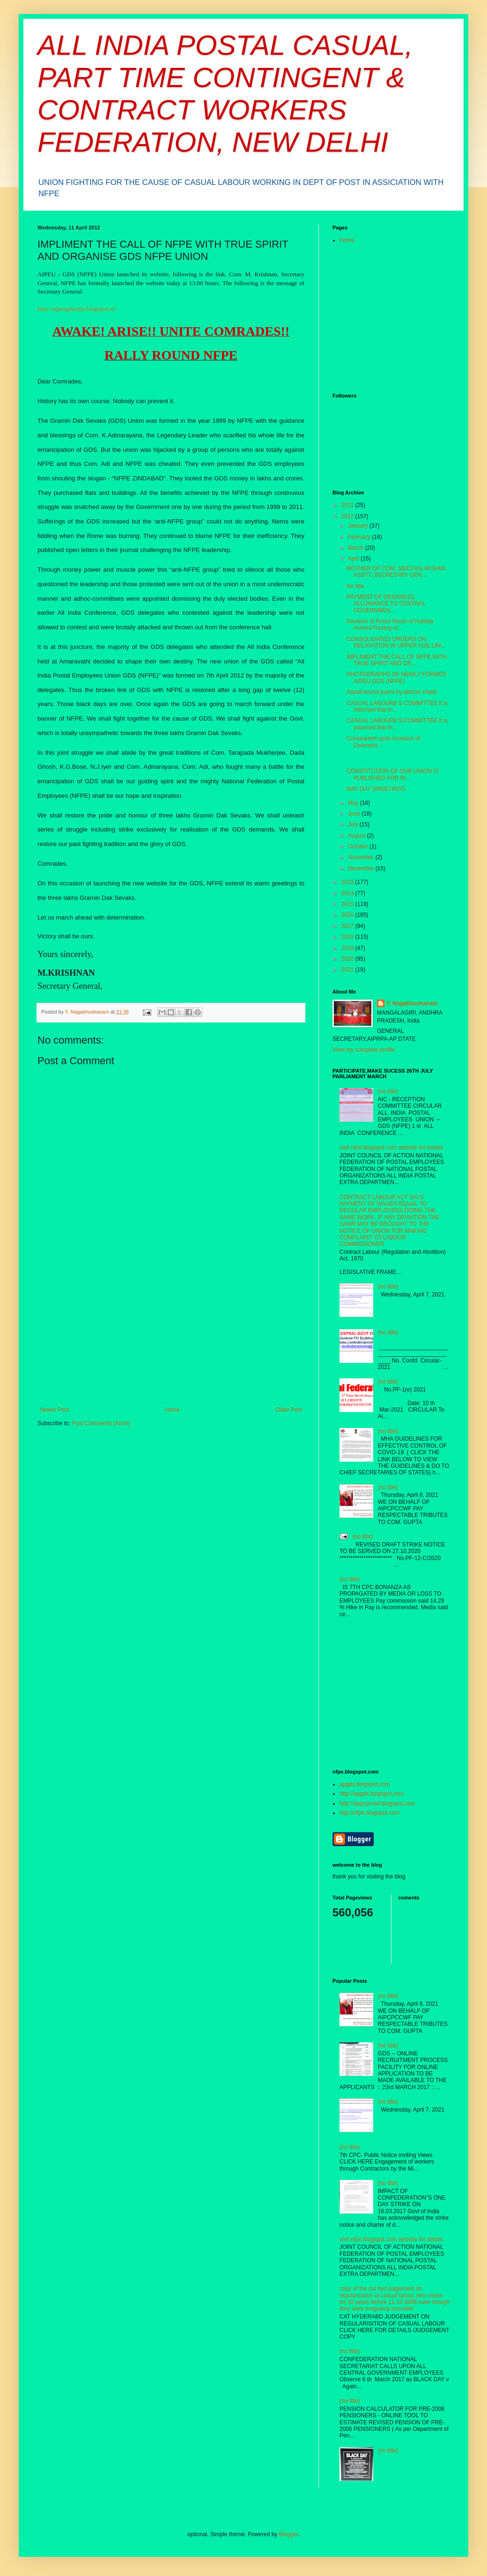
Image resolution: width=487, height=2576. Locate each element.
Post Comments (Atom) (101, 1423)
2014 (348, 893)
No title (355, 586)
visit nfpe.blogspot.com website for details (391, 1147)
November (362, 857)
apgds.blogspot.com (364, 1784)
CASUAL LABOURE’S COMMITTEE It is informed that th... (397, 706)
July (354, 824)
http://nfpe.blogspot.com (369, 1813)
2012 (348, 516)
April (354, 558)
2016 (348, 915)
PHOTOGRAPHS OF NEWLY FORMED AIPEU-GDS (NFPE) (396, 677)
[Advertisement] (171, 1336)
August (357, 835)
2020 (348, 959)
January (358, 526)
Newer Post (54, 1409)
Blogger (288, 2534)
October (358, 846)
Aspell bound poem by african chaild (392, 692)
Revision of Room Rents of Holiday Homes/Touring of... (390, 624)
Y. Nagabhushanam (412, 1003)
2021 (348, 969)
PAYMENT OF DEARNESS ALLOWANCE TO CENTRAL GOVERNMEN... (386, 604)
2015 (348, 904)
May (354, 803)
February (360, 537)
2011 (348, 505)
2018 (348, 937)
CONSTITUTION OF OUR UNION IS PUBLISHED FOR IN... (393, 774)
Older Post (288, 1409)
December (362, 868)
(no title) (388, 1091)
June (355, 813)
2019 (348, 948)
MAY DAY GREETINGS (376, 789)
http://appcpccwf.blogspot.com (377, 1803)
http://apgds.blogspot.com (371, 1793)
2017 (348, 926)
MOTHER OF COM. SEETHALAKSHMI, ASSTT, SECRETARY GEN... (397, 571)
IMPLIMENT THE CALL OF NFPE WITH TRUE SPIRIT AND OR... (397, 660)
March (356, 548)
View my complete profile (363, 1049)
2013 (348, 882)
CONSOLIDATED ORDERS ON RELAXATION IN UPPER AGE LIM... (396, 642)
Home (172, 1409)
